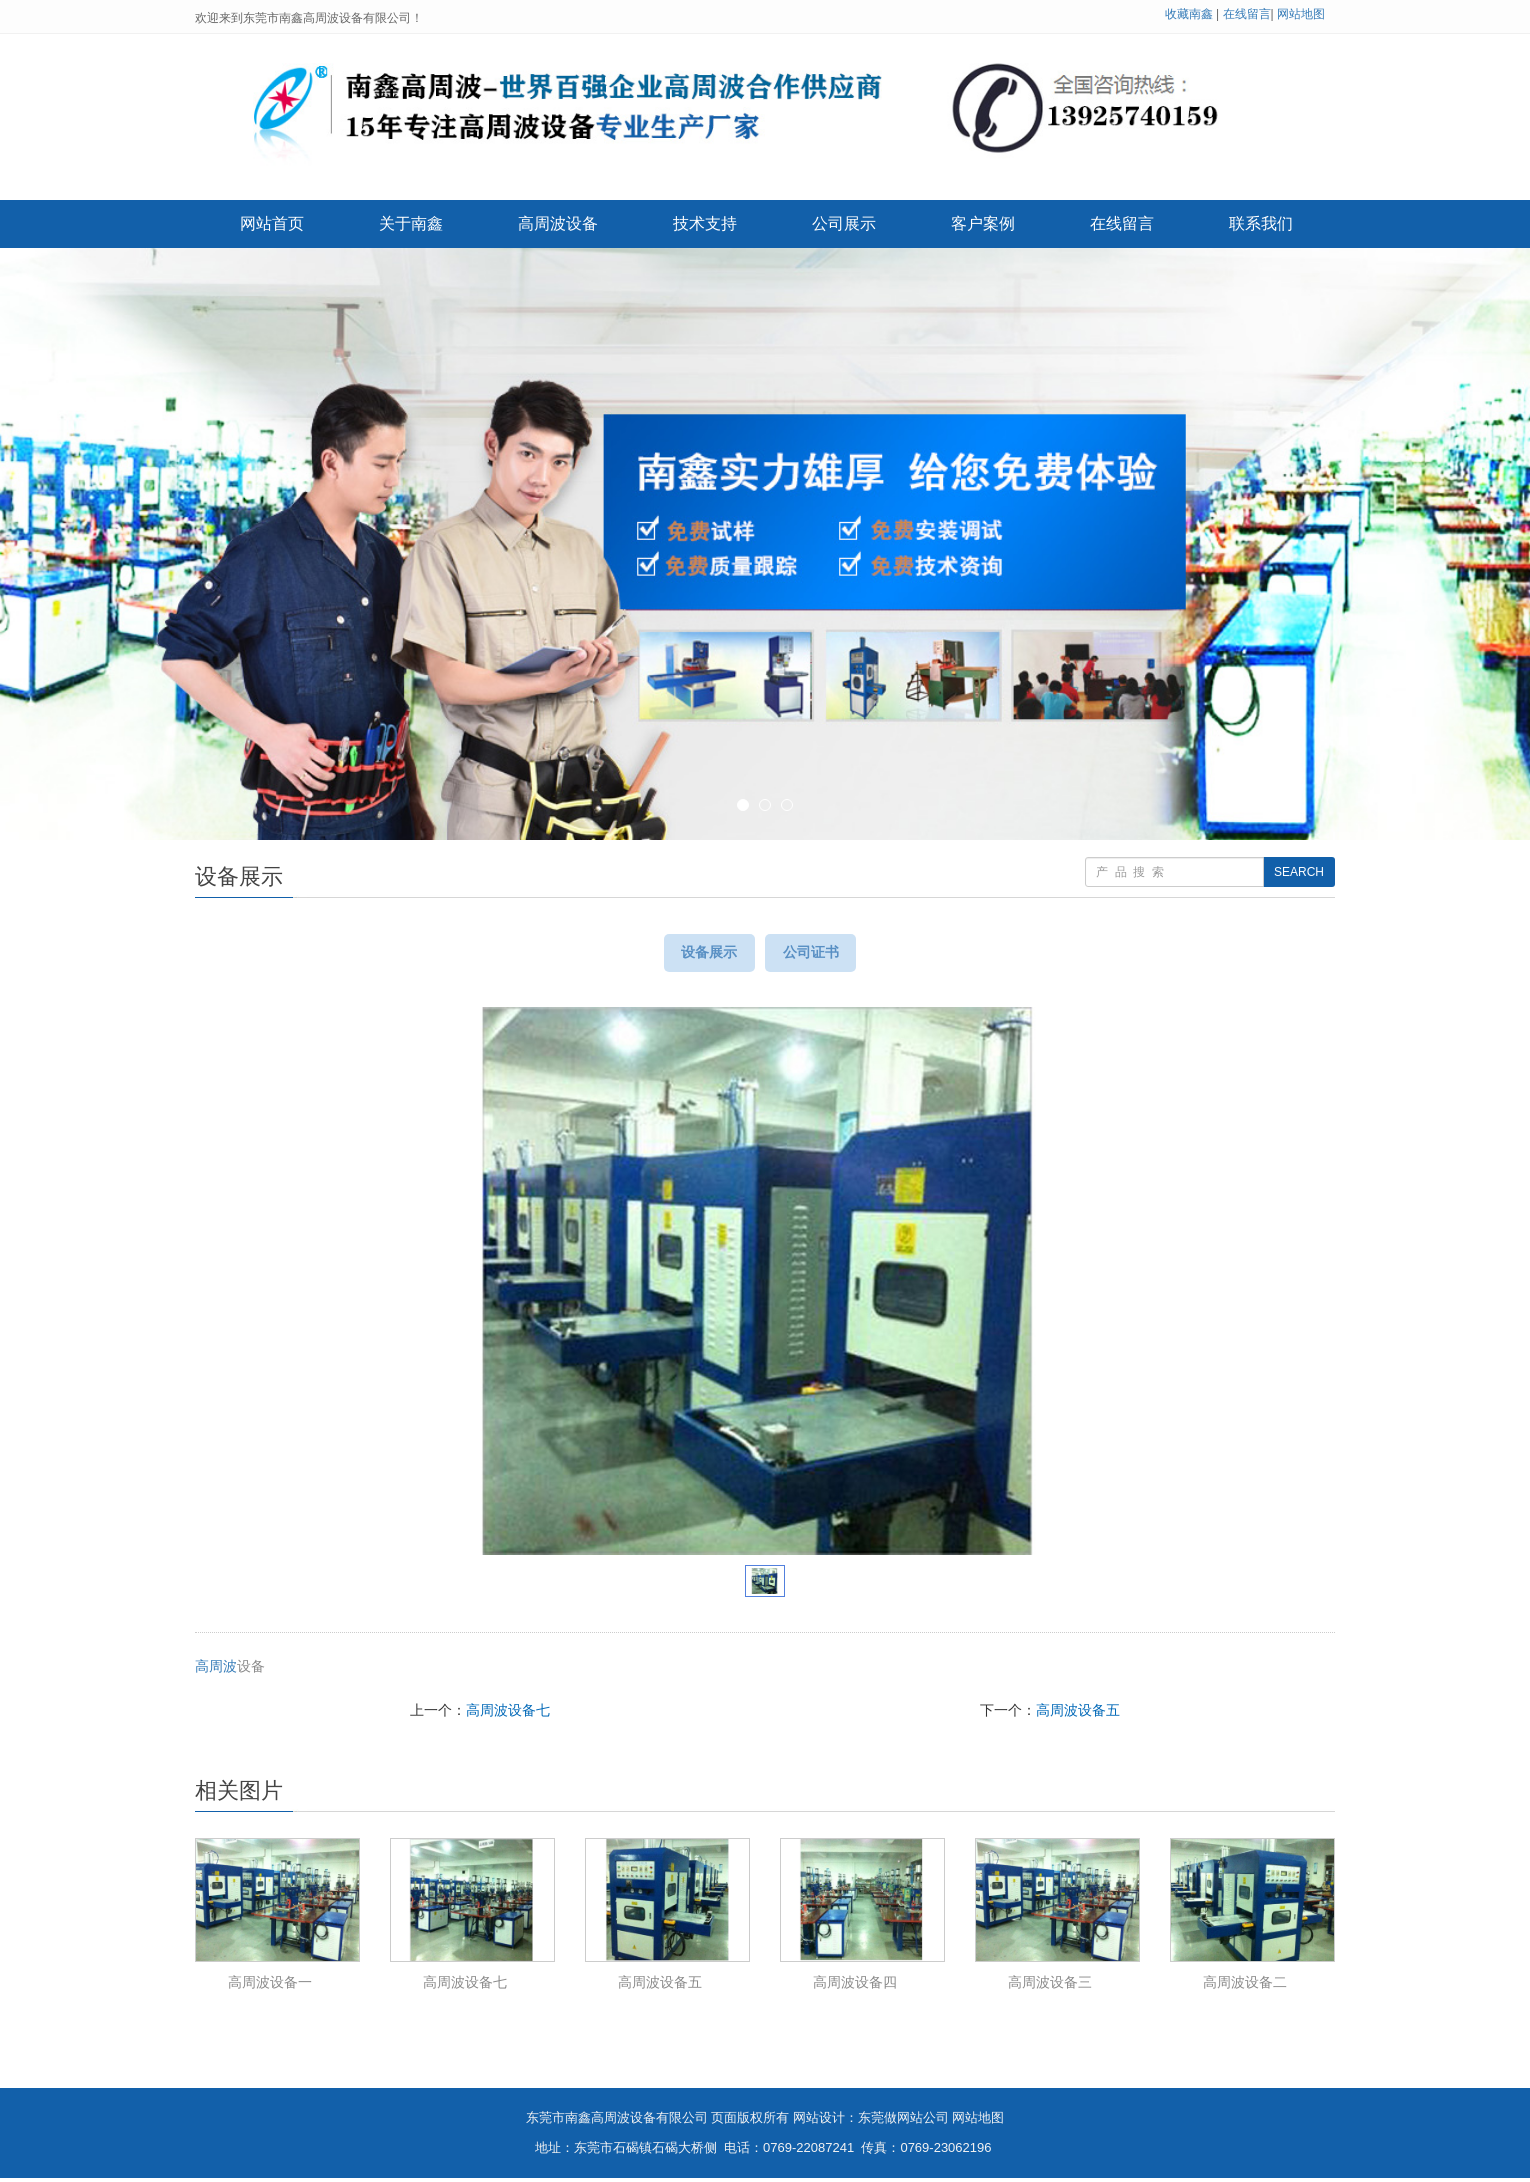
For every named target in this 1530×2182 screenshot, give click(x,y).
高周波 (216, 1670)
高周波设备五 (1078, 1714)
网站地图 (1301, 14)
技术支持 (705, 223)
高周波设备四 (855, 1986)
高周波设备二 (1245, 1986)
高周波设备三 (1050, 1986)
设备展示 (701, 954)
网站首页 (272, 223)
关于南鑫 (411, 223)
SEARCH (1299, 872)
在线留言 (1247, 14)
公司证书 (819, 954)
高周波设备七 (508, 1714)
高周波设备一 (270, 1986)
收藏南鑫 (1189, 14)
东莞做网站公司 (903, 2121)
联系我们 (1261, 223)
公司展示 (844, 223)
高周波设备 (558, 223)
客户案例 (983, 223)
